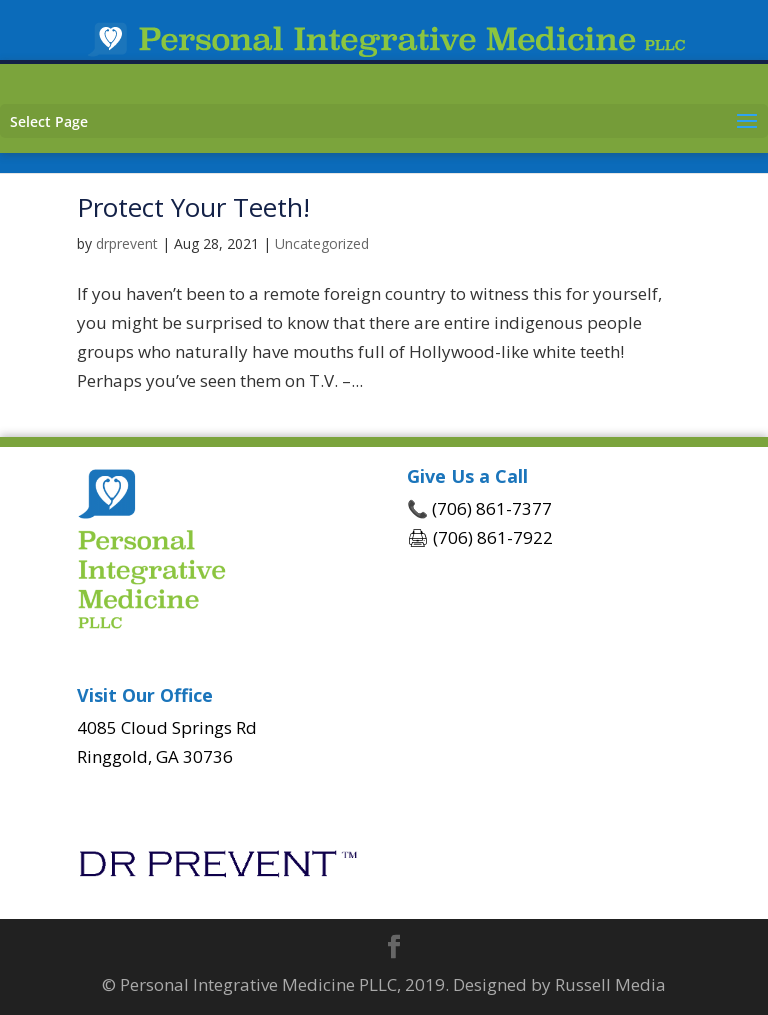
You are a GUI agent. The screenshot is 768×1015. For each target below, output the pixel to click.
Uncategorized (322, 243)
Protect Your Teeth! (193, 207)
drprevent (127, 243)
